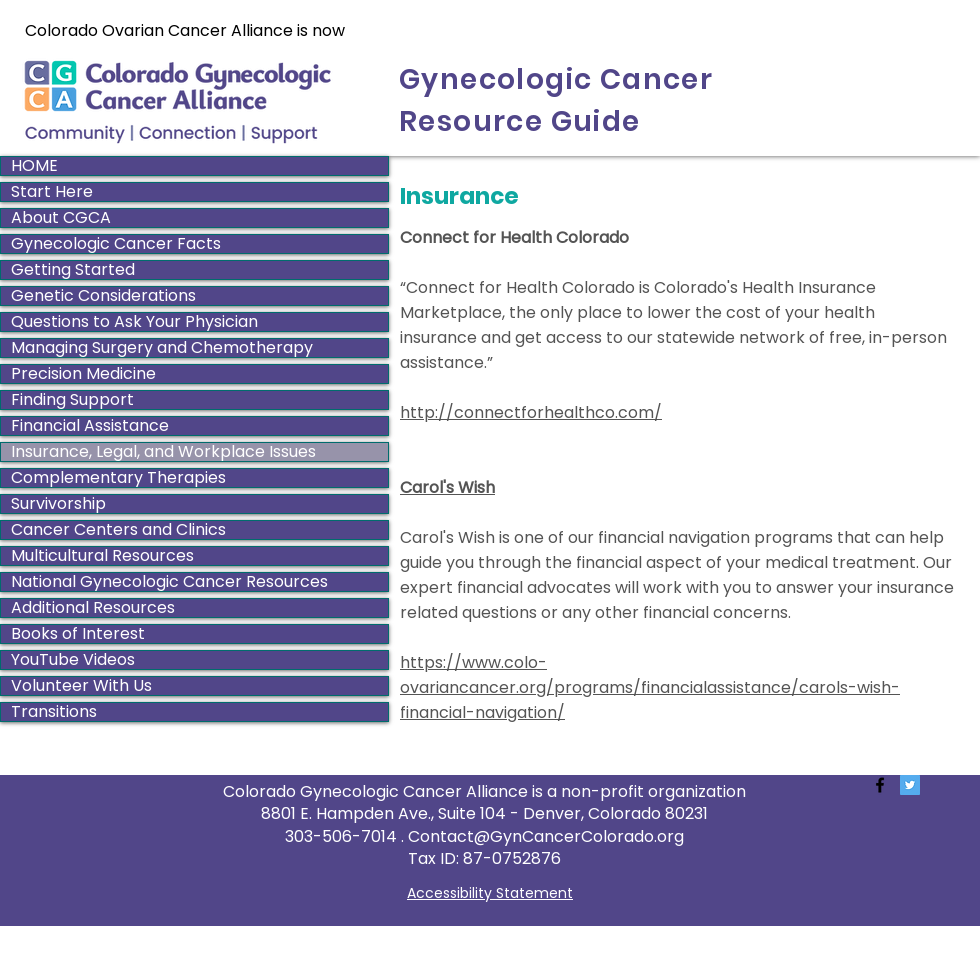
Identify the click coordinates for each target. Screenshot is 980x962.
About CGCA (61, 218)
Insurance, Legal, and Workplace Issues (163, 452)
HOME (34, 166)
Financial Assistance (90, 426)
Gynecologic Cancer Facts (116, 244)
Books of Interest (78, 634)
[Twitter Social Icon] (910, 785)
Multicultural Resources (102, 556)
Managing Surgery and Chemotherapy (162, 348)
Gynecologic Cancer (556, 79)
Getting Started (73, 270)
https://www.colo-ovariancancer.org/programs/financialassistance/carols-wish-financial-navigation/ (650, 687)
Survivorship (58, 504)
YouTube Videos (73, 660)
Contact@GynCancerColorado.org (546, 836)
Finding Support (72, 400)
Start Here (52, 192)
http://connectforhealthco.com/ (531, 412)
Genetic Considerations (103, 296)
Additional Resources (93, 608)
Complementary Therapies (118, 478)
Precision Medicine (83, 374)
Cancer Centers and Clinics (118, 530)
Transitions (54, 712)
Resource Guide (520, 121)
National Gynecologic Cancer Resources (169, 582)
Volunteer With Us (81, 686)
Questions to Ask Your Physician (134, 322)
